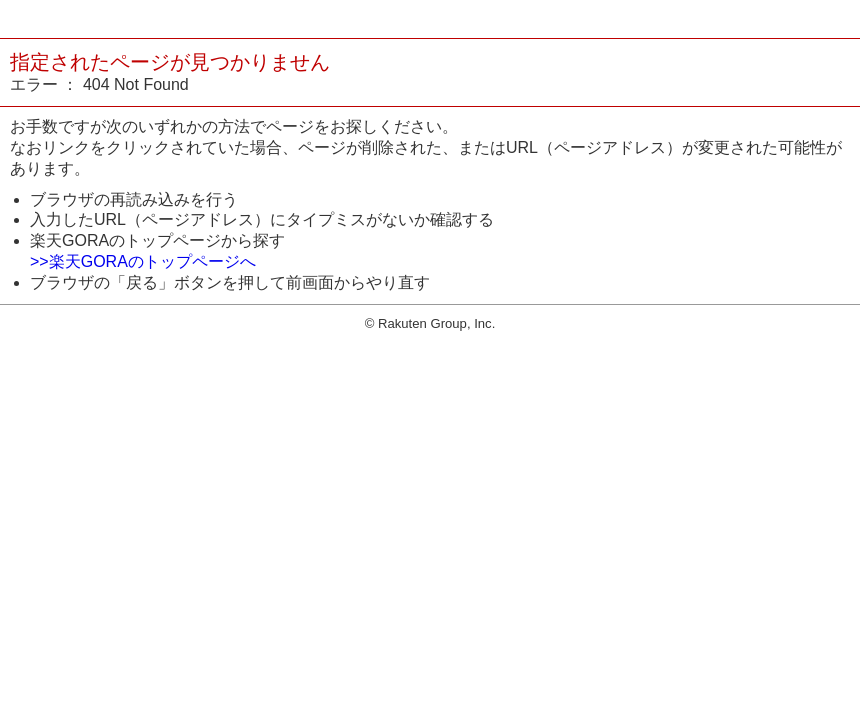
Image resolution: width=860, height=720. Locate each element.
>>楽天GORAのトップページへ (143, 261)
